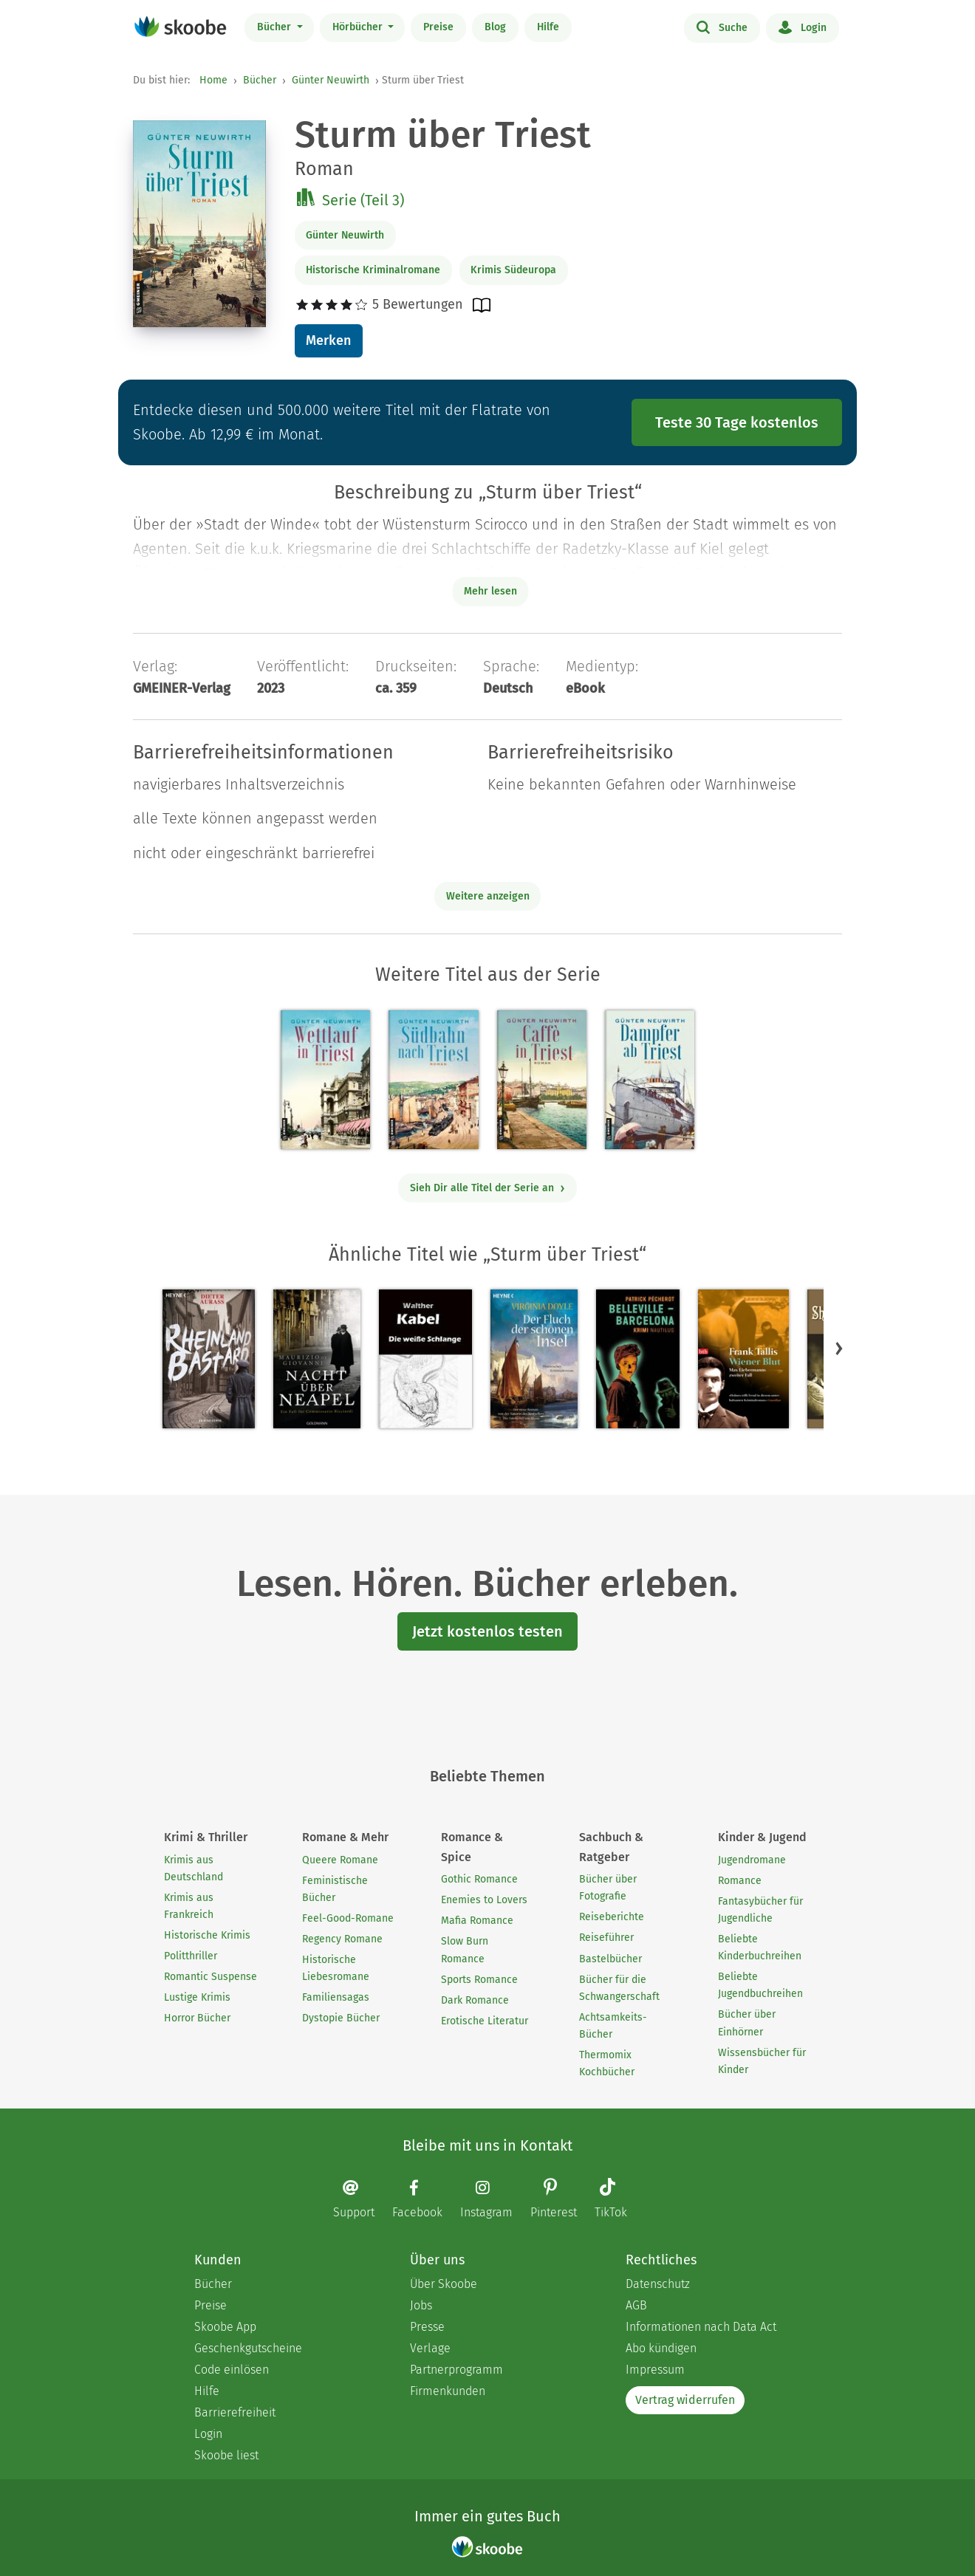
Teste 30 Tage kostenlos (736, 422)
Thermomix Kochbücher (606, 2063)
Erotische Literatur (484, 2021)
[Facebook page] (424, 2199)
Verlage (430, 2348)
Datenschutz (658, 2284)
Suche (722, 26)
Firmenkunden (447, 2391)
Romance (740, 1880)
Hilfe (548, 27)
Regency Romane (342, 1939)
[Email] (361, 2199)
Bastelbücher (610, 1959)
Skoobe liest (226, 2455)
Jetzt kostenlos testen (487, 1631)
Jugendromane (752, 1860)
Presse (427, 2327)
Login (803, 26)
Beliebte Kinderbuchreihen (759, 1947)
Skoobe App (225, 2327)
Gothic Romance (479, 1879)
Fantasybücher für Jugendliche (760, 1910)
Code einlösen (231, 2370)
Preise (438, 27)
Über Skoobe (443, 2284)
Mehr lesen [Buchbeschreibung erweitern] (490, 591)
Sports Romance (479, 1979)
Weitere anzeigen (488, 896)
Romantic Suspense (210, 1976)
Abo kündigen (661, 2348)
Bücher (275, 27)
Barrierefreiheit (235, 2412)
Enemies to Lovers (484, 1900)
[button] (839, 1348)
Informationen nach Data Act (701, 2327)
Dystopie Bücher (341, 2018)
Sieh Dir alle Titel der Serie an (488, 1188)
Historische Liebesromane (335, 1968)
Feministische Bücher (335, 1889)
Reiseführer (606, 1937)
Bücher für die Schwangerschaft (619, 1988)
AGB (636, 2305)
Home (213, 80)
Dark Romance (475, 2000)
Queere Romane (340, 1860)
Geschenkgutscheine (248, 2348)
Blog (495, 27)
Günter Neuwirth (330, 80)
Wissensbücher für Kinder (762, 2061)
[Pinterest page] (561, 2200)
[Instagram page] (493, 2199)
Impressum (655, 2370)
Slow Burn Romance (464, 1949)
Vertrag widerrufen (685, 2400)
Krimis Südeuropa (513, 270)
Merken (328, 340)
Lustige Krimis (197, 1997)
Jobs (421, 2305)
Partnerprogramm (456, 2370)
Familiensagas (335, 1997)
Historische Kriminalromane (373, 270)
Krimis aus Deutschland (193, 1868)
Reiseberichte (611, 1917)
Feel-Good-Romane (348, 1918)
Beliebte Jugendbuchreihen (760, 1985)
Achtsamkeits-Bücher (613, 2026)
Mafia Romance (477, 1920)
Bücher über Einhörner (747, 2023)
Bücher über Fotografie (608, 1887)
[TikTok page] (618, 2200)
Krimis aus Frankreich (188, 1906)
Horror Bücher (197, 2018)
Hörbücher (359, 27)
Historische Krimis (207, 1935)
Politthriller (190, 1956)
